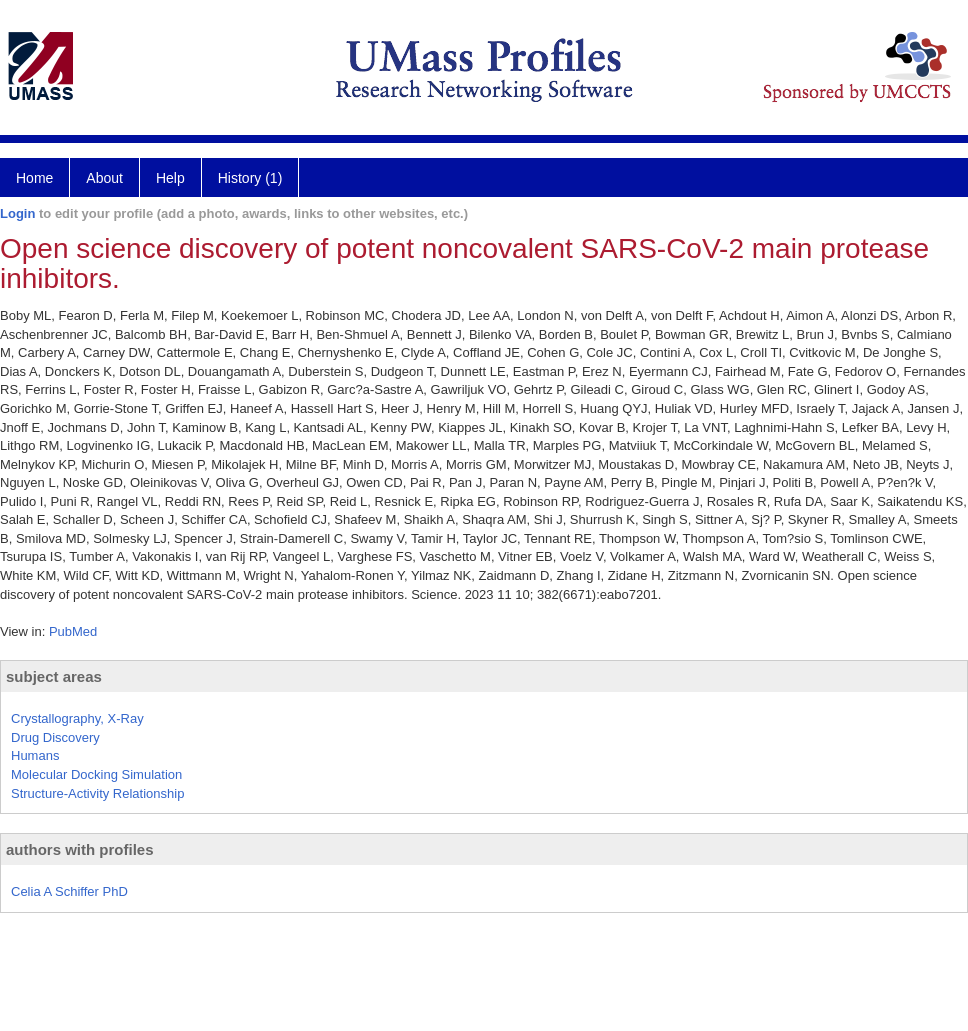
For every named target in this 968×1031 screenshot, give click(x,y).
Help (170, 178)
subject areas (54, 676)
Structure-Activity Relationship (97, 793)
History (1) (250, 178)
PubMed (73, 631)
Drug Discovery (55, 737)
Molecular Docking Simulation (96, 774)
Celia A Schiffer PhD (69, 891)
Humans (35, 755)
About (104, 178)
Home (34, 178)
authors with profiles (80, 849)
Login (17, 213)
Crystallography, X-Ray (77, 718)
